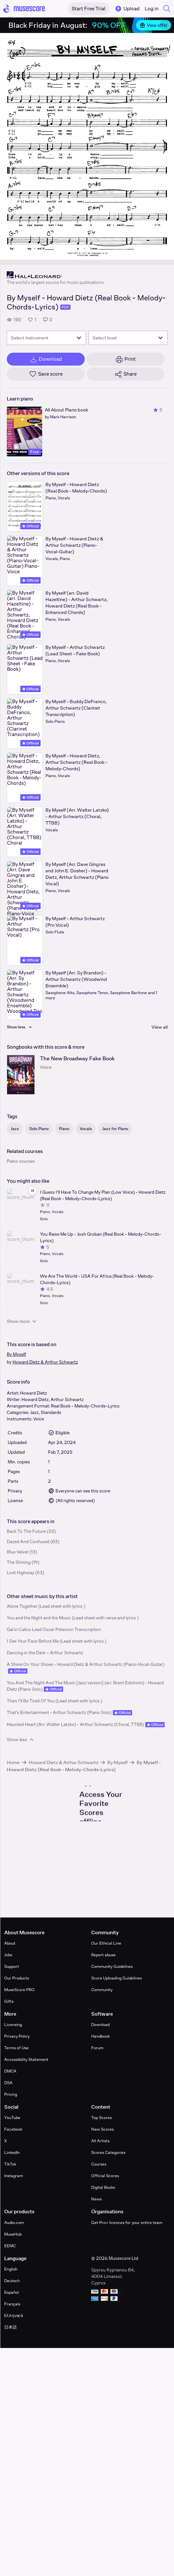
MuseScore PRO (19, 1989)
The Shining (19, 1562)
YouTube (12, 2117)
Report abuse (103, 1954)
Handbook (100, 2036)
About (9, 1943)
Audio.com (14, 2222)
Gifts (9, 2001)
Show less (21, 1739)
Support (11, 1966)
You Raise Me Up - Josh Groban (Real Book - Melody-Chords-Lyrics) (100, 1237)
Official (30, 526)
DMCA (10, 2071)
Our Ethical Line (106, 1943)
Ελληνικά (13, 2315)
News (96, 2199)
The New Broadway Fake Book (77, 1058)
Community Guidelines (112, 1966)
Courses (98, 2164)
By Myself (16, 1354)
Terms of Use (16, 2047)
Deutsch (12, 2280)
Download (100, 2024)
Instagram (13, 2175)
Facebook (13, 2129)
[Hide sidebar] (32, 1190)
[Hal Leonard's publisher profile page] (55, 274)
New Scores (102, 2129)
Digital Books (103, 2187)
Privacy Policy (17, 2036)
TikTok (10, 2164)
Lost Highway (20, 1572)
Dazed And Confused (28, 1541)
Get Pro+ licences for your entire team (126, 2222)
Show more (22, 1321)
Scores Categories (108, 2152)
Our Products (16, 1978)
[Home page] (24, 9)
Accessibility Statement (26, 2059)
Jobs (8, 1954)
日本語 (10, 2327)
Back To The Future (26, 1531)
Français (12, 2303)
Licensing (13, 2024)
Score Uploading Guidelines (116, 1978)
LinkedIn (12, 2152)
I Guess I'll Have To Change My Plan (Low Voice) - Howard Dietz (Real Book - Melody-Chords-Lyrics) (103, 1195)
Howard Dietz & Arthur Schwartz (45, 1362)
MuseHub (13, 2234)
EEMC (10, 2245)
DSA (8, 2082)
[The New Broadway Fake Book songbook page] (21, 1075)
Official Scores (105, 2175)
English (10, 2269)
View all (159, 1027)
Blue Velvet (17, 1551)
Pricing (10, 2094)
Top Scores (101, 2117)
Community (101, 1989)
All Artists (100, 2140)
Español (11, 2292)
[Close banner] (165, 25)
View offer (153, 25)
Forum (97, 2047)
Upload (127, 9)
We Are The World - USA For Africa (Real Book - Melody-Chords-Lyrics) (97, 1279)
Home (13, 1762)
